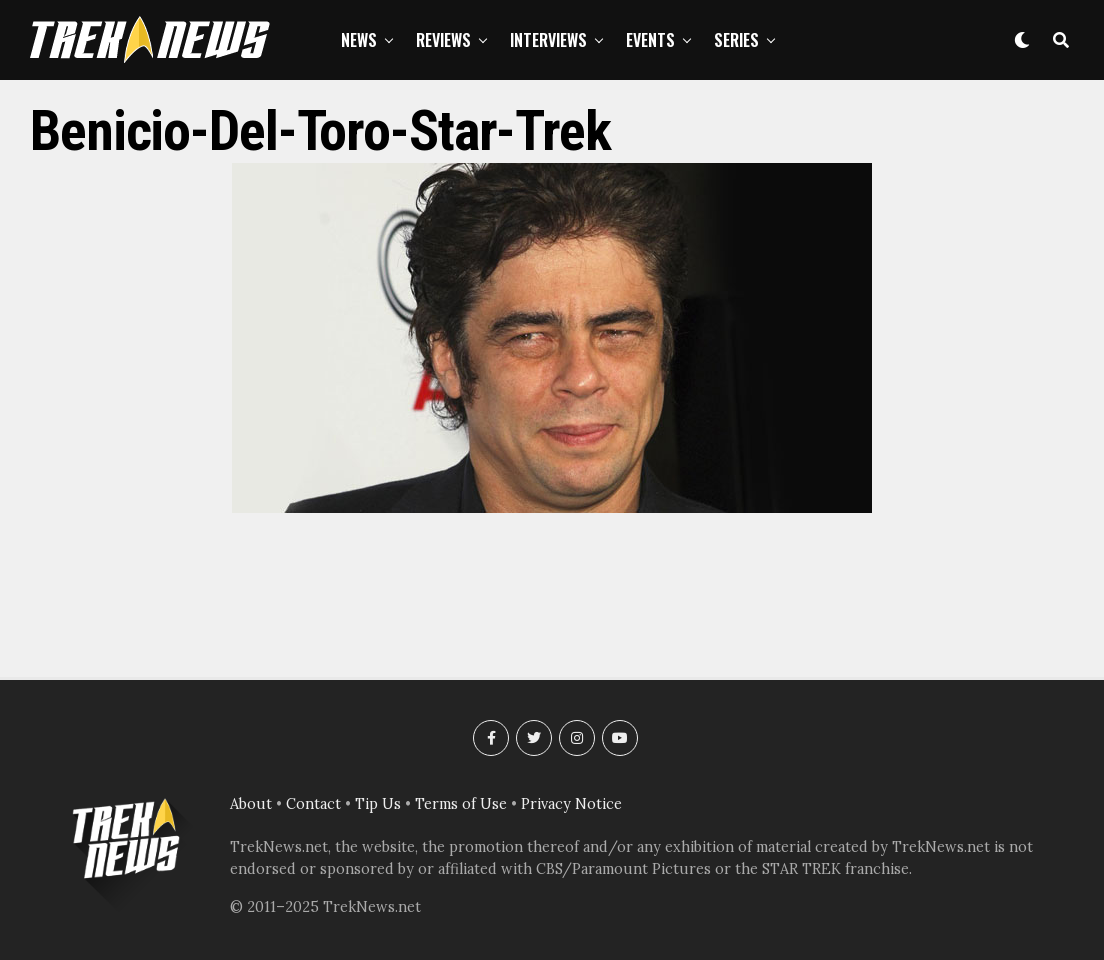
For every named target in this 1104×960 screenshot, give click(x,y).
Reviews (443, 40)
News (359, 40)
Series (736, 40)
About (251, 804)
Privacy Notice (571, 804)
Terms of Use (461, 804)
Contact (313, 804)
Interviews (548, 40)
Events (650, 40)
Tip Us (378, 804)
